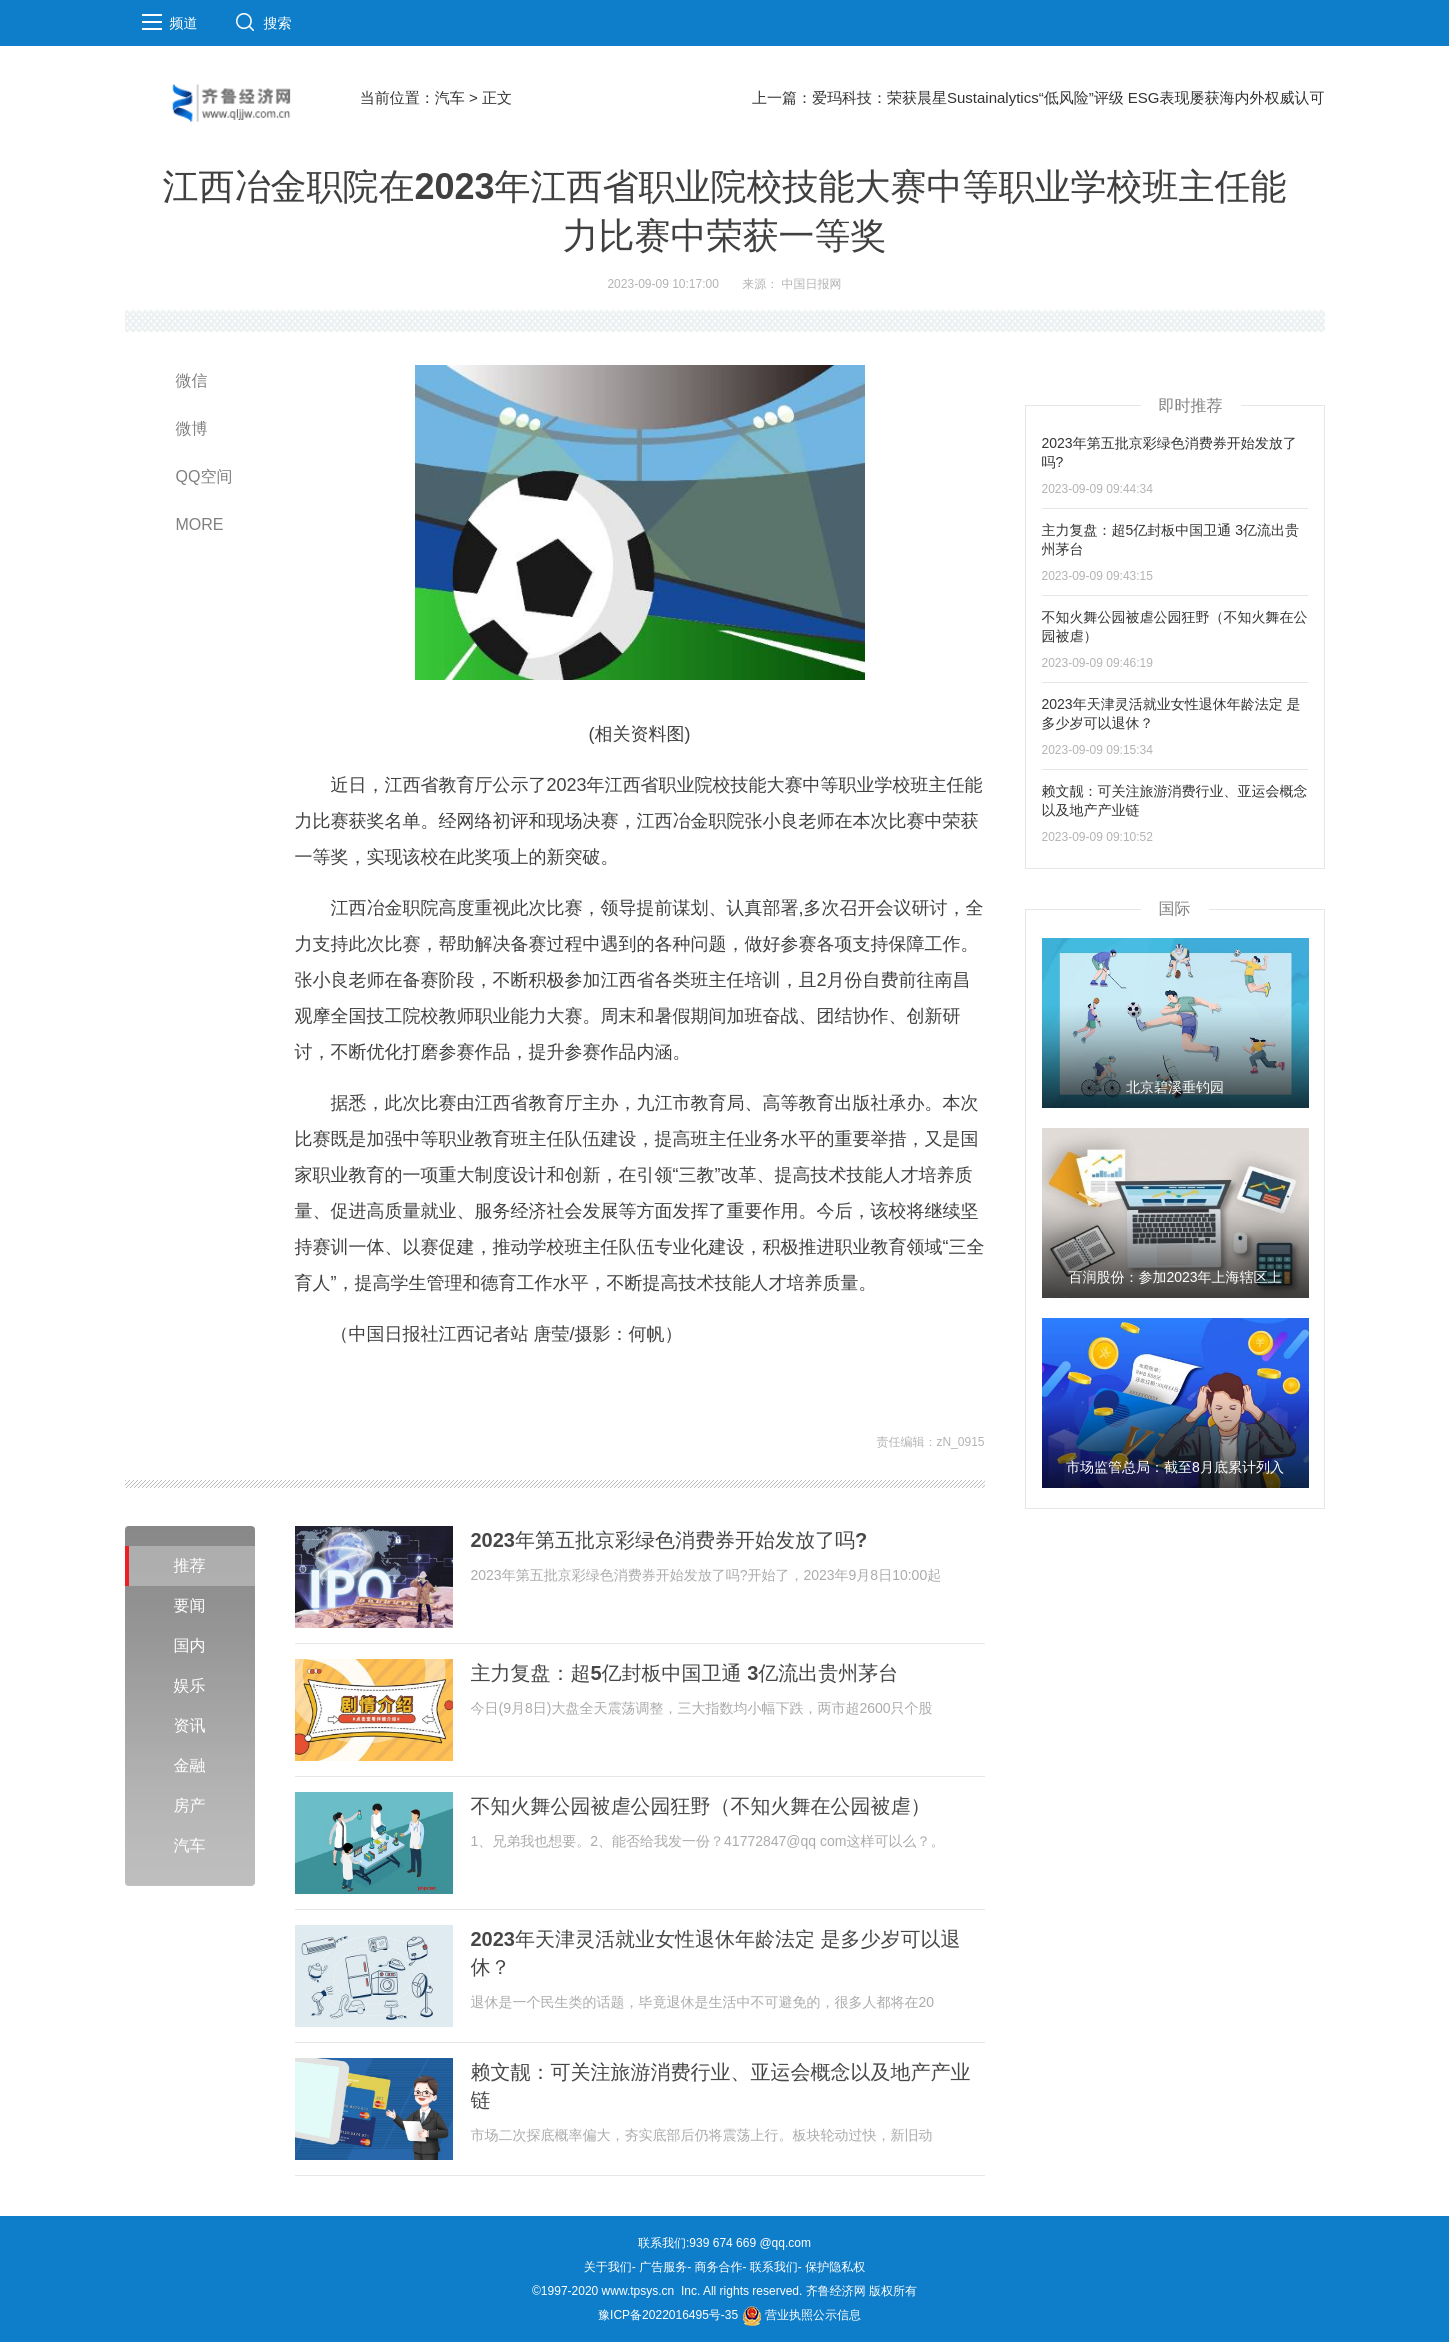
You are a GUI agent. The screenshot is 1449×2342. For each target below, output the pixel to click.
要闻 (190, 1605)
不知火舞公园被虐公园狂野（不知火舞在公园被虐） (701, 1806)
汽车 (450, 97)
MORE (200, 524)
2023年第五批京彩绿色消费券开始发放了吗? (669, 1540)
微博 (192, 428)
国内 (190, 1645)
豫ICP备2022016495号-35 (668, 2315)
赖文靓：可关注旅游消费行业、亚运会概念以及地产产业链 (721, 2086)
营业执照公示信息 (801, 2315)
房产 (190, 1805)
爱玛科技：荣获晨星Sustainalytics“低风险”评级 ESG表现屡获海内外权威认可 (1068, 97)
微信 (192, 380)
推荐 (190, 1565)
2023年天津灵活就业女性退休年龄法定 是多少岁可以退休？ (716, 1953)
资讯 (190, 1725)
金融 (190, 1765)
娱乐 (190, 1685)
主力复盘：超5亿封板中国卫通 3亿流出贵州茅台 (685, 1673)
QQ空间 (204, 476)
